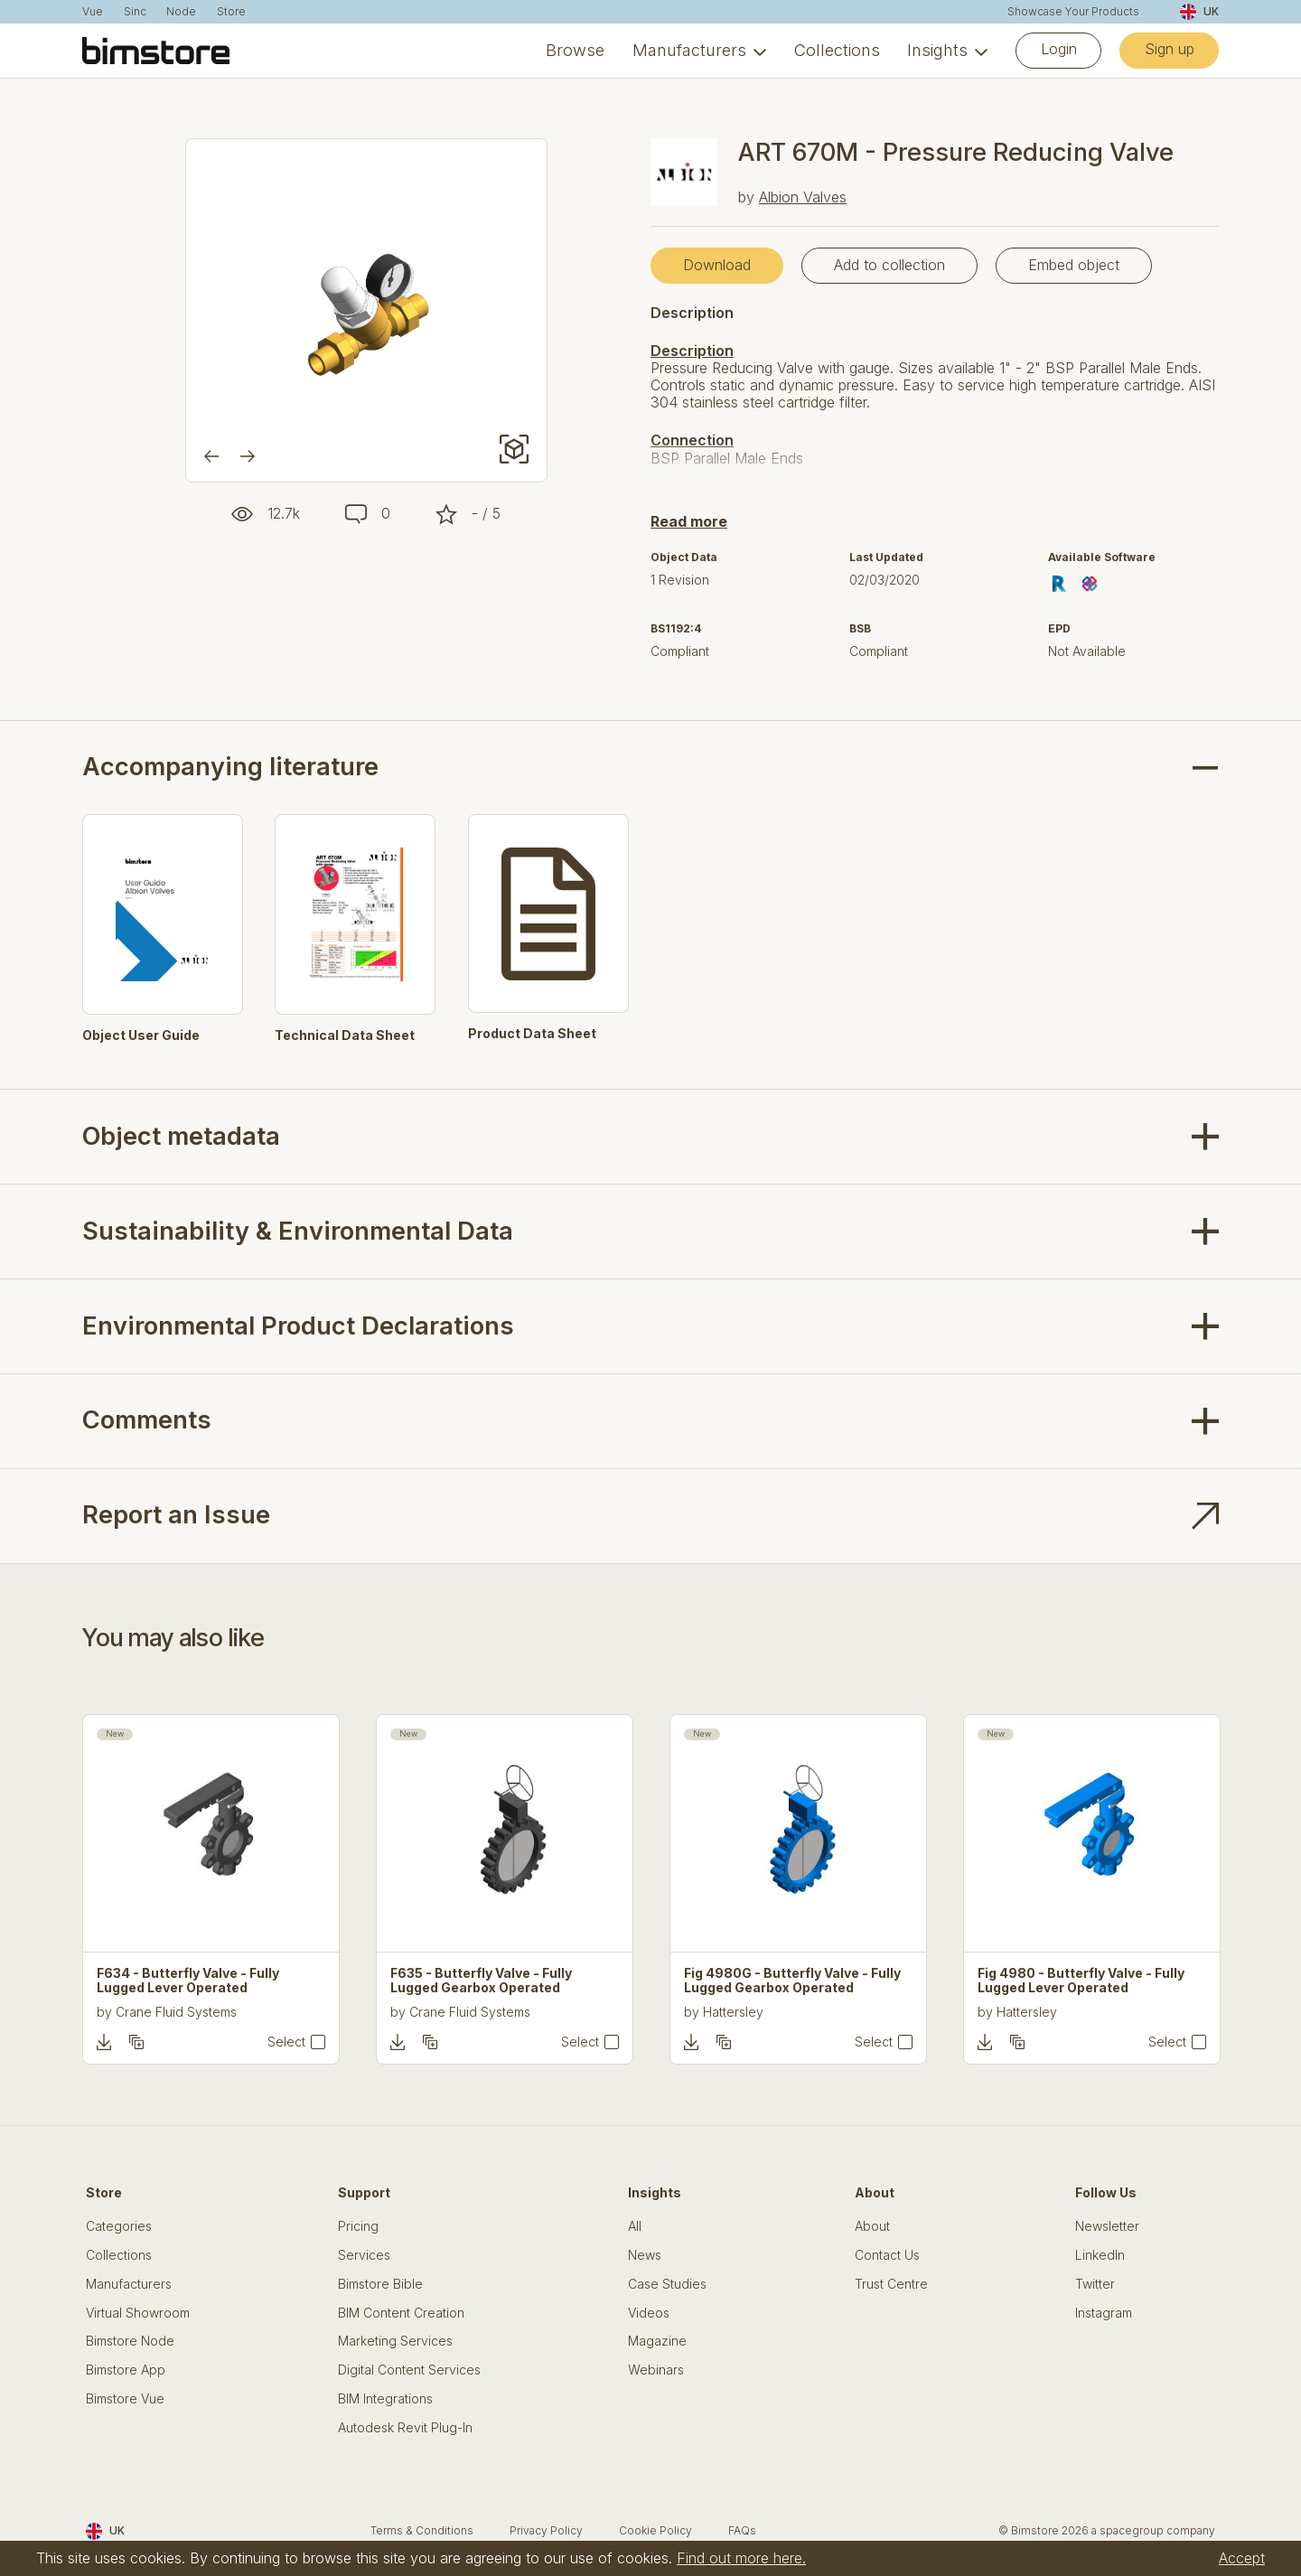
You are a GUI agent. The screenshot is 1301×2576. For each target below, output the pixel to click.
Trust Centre (891, 2284)
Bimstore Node (130, 2341)
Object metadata (181, 1136)
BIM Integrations (385, 2399)
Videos (648, 2313)
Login (1059, 49)
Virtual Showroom (138, 2313)
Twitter (1095, 2284)
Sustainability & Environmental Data (297, 1231)
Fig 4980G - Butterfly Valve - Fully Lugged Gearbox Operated (792, 1981)
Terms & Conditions (421, 2530)
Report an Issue (176, 1515)
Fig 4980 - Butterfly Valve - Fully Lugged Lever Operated (1081, 1981)
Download (717, 265)
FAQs (742, 2530)
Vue (92, 11)
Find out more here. (741, 2558)
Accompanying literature (230, 767)
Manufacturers (689, 50)
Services (364, 2255)
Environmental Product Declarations (298, 1326)
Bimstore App (125, 2370)
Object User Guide (141, 1035)
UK (1199, 12)
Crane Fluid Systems (176, 2011)
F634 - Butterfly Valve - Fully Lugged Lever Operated (188, 1981)
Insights (937, 50)
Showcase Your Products (1073, 11)
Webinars (656, 2370)
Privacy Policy (546, 2530)
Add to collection (889, 265)
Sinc (135, 11)
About (872, 2226)
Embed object (1073, 265)
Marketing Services (395, 2341)
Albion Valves (803, 197)
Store (231, 11)
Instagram (1103, 2313)
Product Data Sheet (532, 1033)
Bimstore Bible (380, 2284)
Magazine (657, 2341)
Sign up (1169, 49)
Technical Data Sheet (345, 1035)
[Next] (247, 456)
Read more (688, 521)
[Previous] (211, 456)
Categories (119, 2226)
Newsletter (1107, 2226)
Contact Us (887, 2255)
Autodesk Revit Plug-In (405, 2428)
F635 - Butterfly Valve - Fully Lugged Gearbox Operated (481, 1981)
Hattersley (733, 2011)
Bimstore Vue (125, 2399)
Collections (837, 50)
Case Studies (667, 2284)
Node (181, 11)
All (634, 2226)
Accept (1242, 2558)
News (644, 2255)
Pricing (358, 2226)
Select (286, 2042)
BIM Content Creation (401, 2313)
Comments (146, 1420)
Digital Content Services (409, 2370)
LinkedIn (1100, 2255)
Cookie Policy (655, 2530)
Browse (575, 50)
